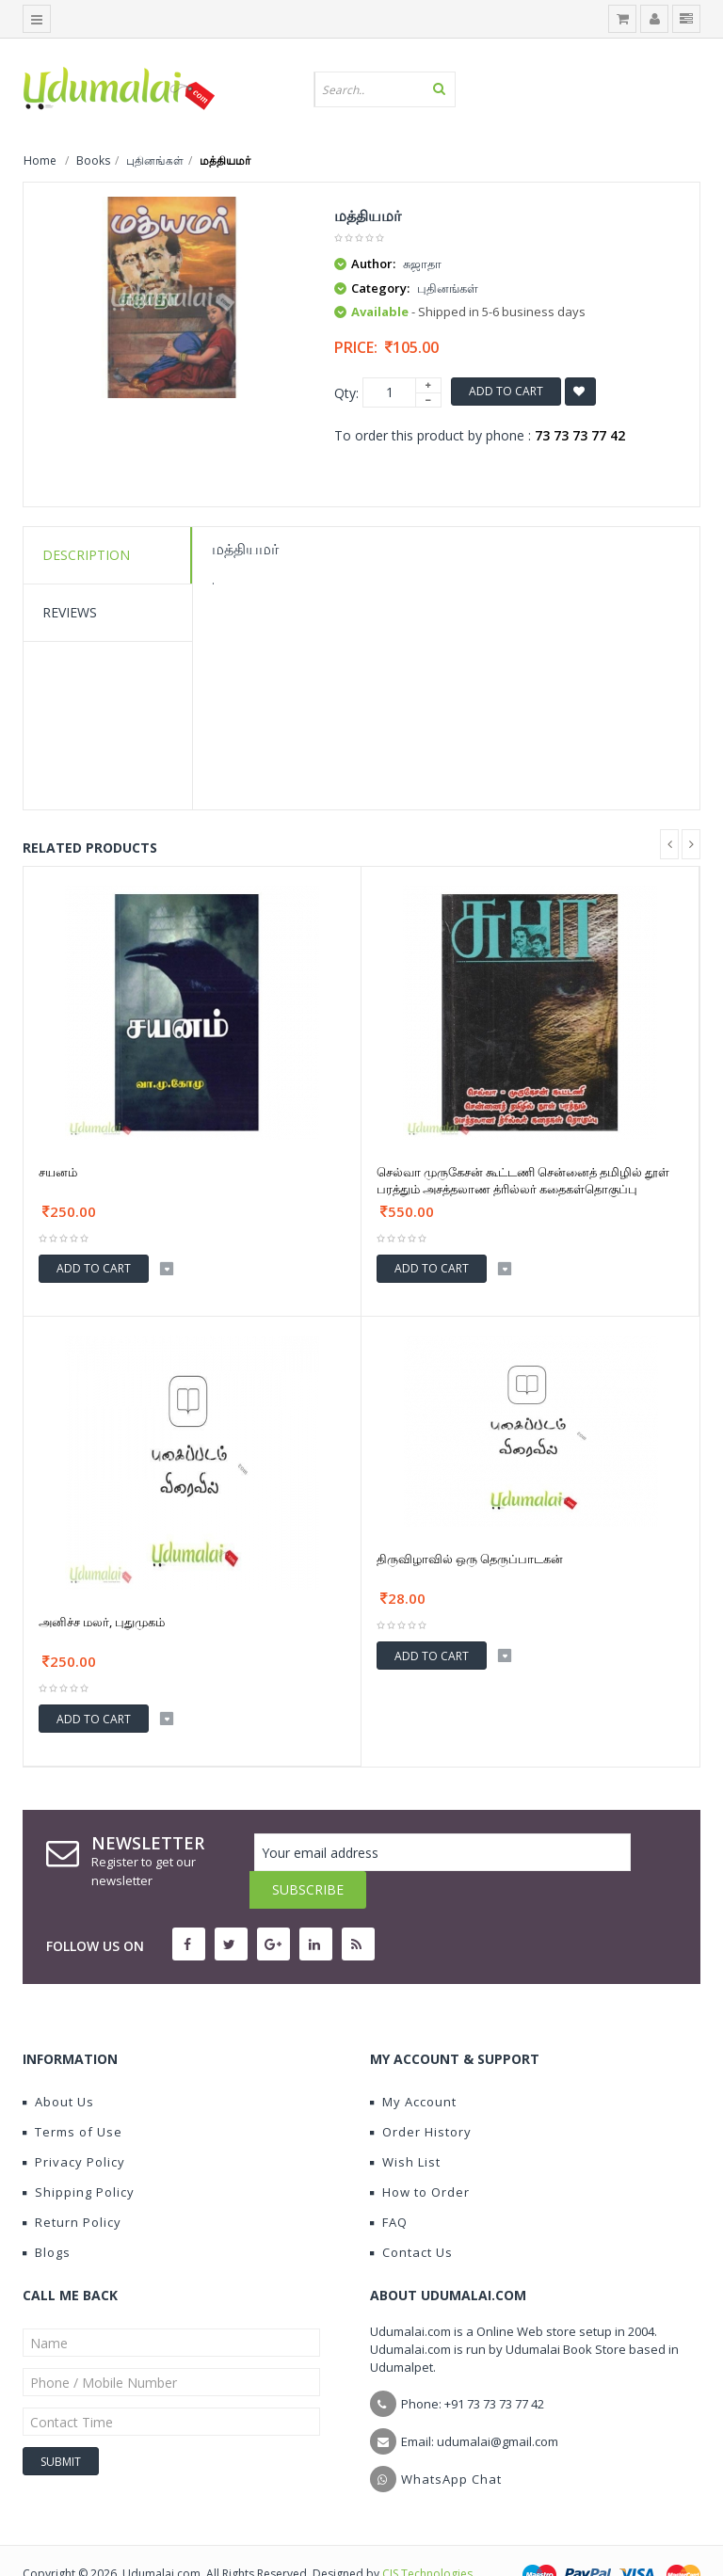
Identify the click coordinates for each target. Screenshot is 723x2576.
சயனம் (58, 1171)
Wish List (405, 2124)
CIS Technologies (427, 2536)
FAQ (389, 2184)
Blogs (47, 2214)
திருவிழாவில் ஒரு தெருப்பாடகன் (470, 1558)
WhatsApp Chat (451, 2441)
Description (86, 555)
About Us (58, 2064)
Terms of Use (72, 2094)
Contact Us (411, 2214)
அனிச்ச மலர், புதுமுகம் (102, 1621)
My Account (413, 2064)
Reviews (69, 612)
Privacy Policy (74, 2124)
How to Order (420, 2154)
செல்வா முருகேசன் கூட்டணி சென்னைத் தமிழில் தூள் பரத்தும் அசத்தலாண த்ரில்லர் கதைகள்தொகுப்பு (523, 1180)
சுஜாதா (422, 263)
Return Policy (72, 2184)
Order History (421, 2094)
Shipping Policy (79, 2154)
